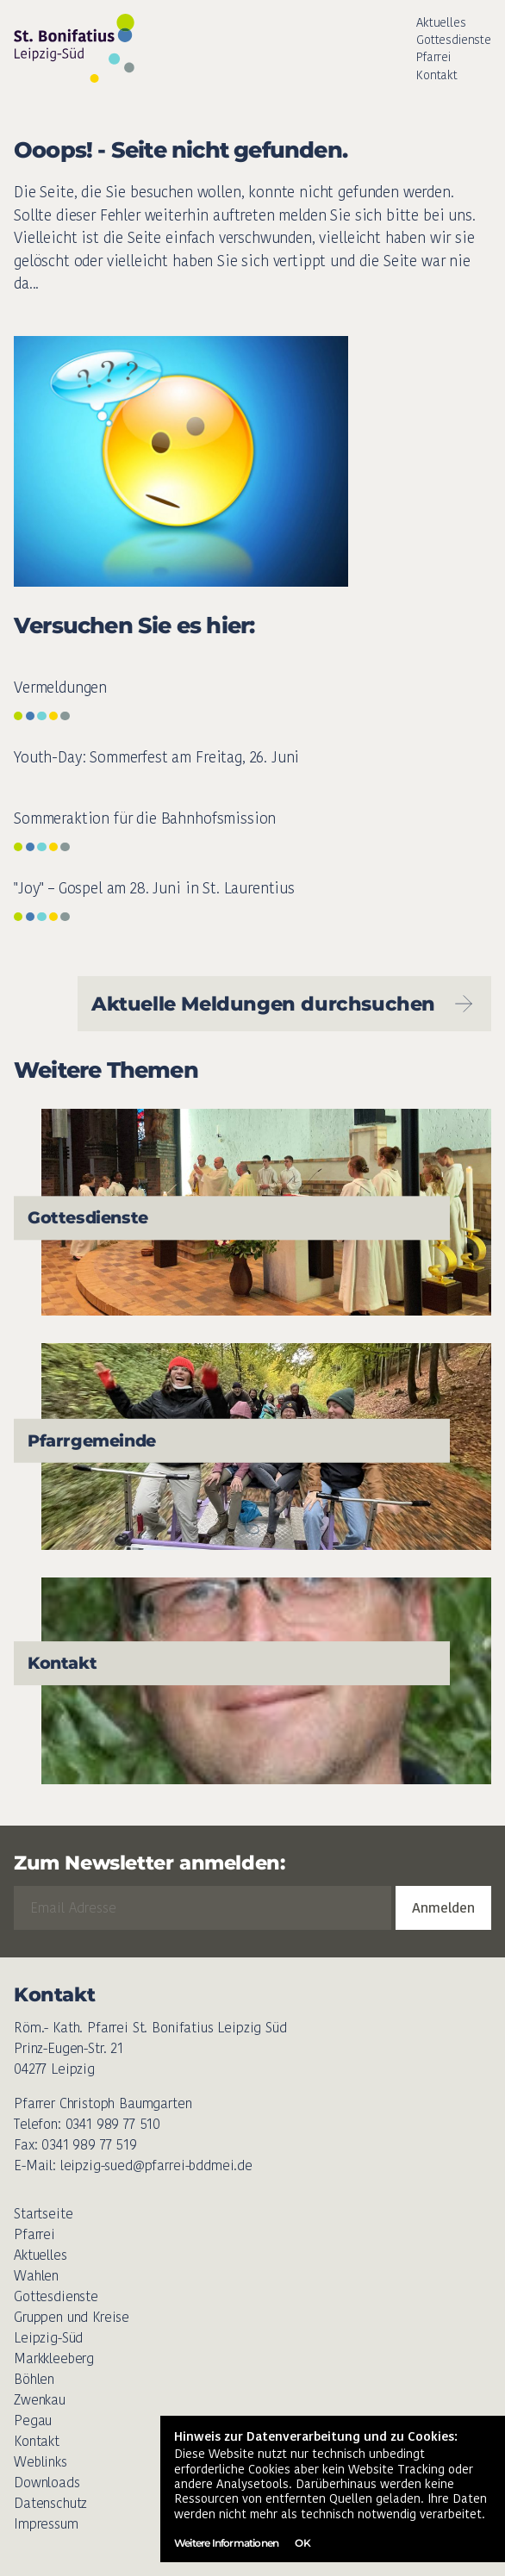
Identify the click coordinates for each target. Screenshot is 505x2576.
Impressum (46, 2524)
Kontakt (437, 75)
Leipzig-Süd (48, 2338)
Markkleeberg (54, 2358)
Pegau (33, 2420)
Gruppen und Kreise (71, 2317)
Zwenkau (39, 2400)
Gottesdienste (453, 39)
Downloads (47, 2482)
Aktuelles (441, 22)
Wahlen (36, 2276)
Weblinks (40, 2462)
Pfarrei (433, 56)
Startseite (43, 2214)
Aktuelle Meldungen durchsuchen (284, 1003)
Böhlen (34, 2379)
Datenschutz (50, 2503)
